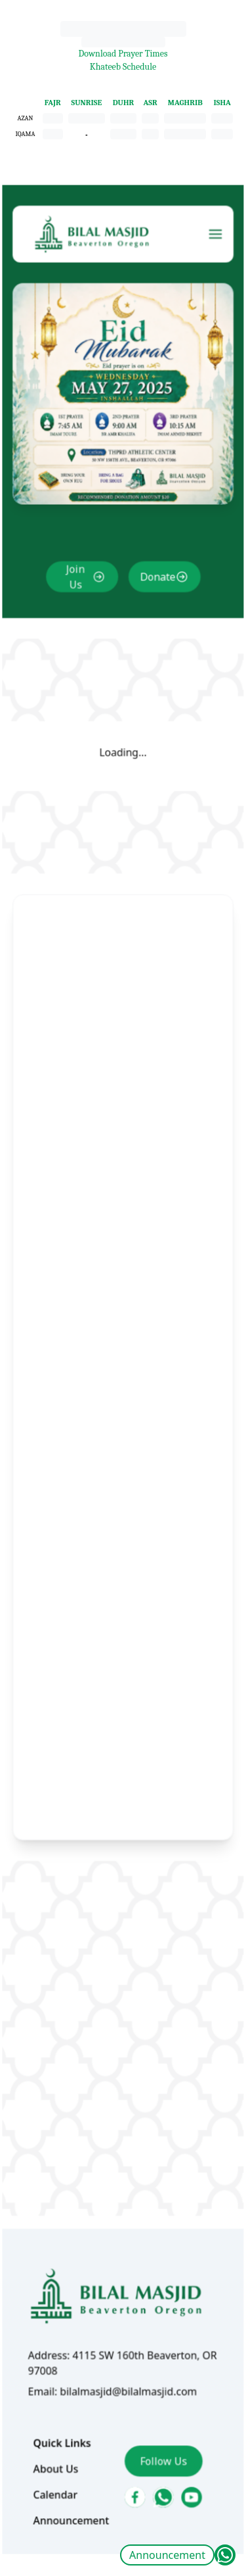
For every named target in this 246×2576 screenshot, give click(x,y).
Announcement (167, 2555)
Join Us (78, 626)
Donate (156, 625)
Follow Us (161, 2393)
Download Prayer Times (123, 53)
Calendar (59, 2424)
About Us (60, 2400)
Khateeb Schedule (123, 66)
